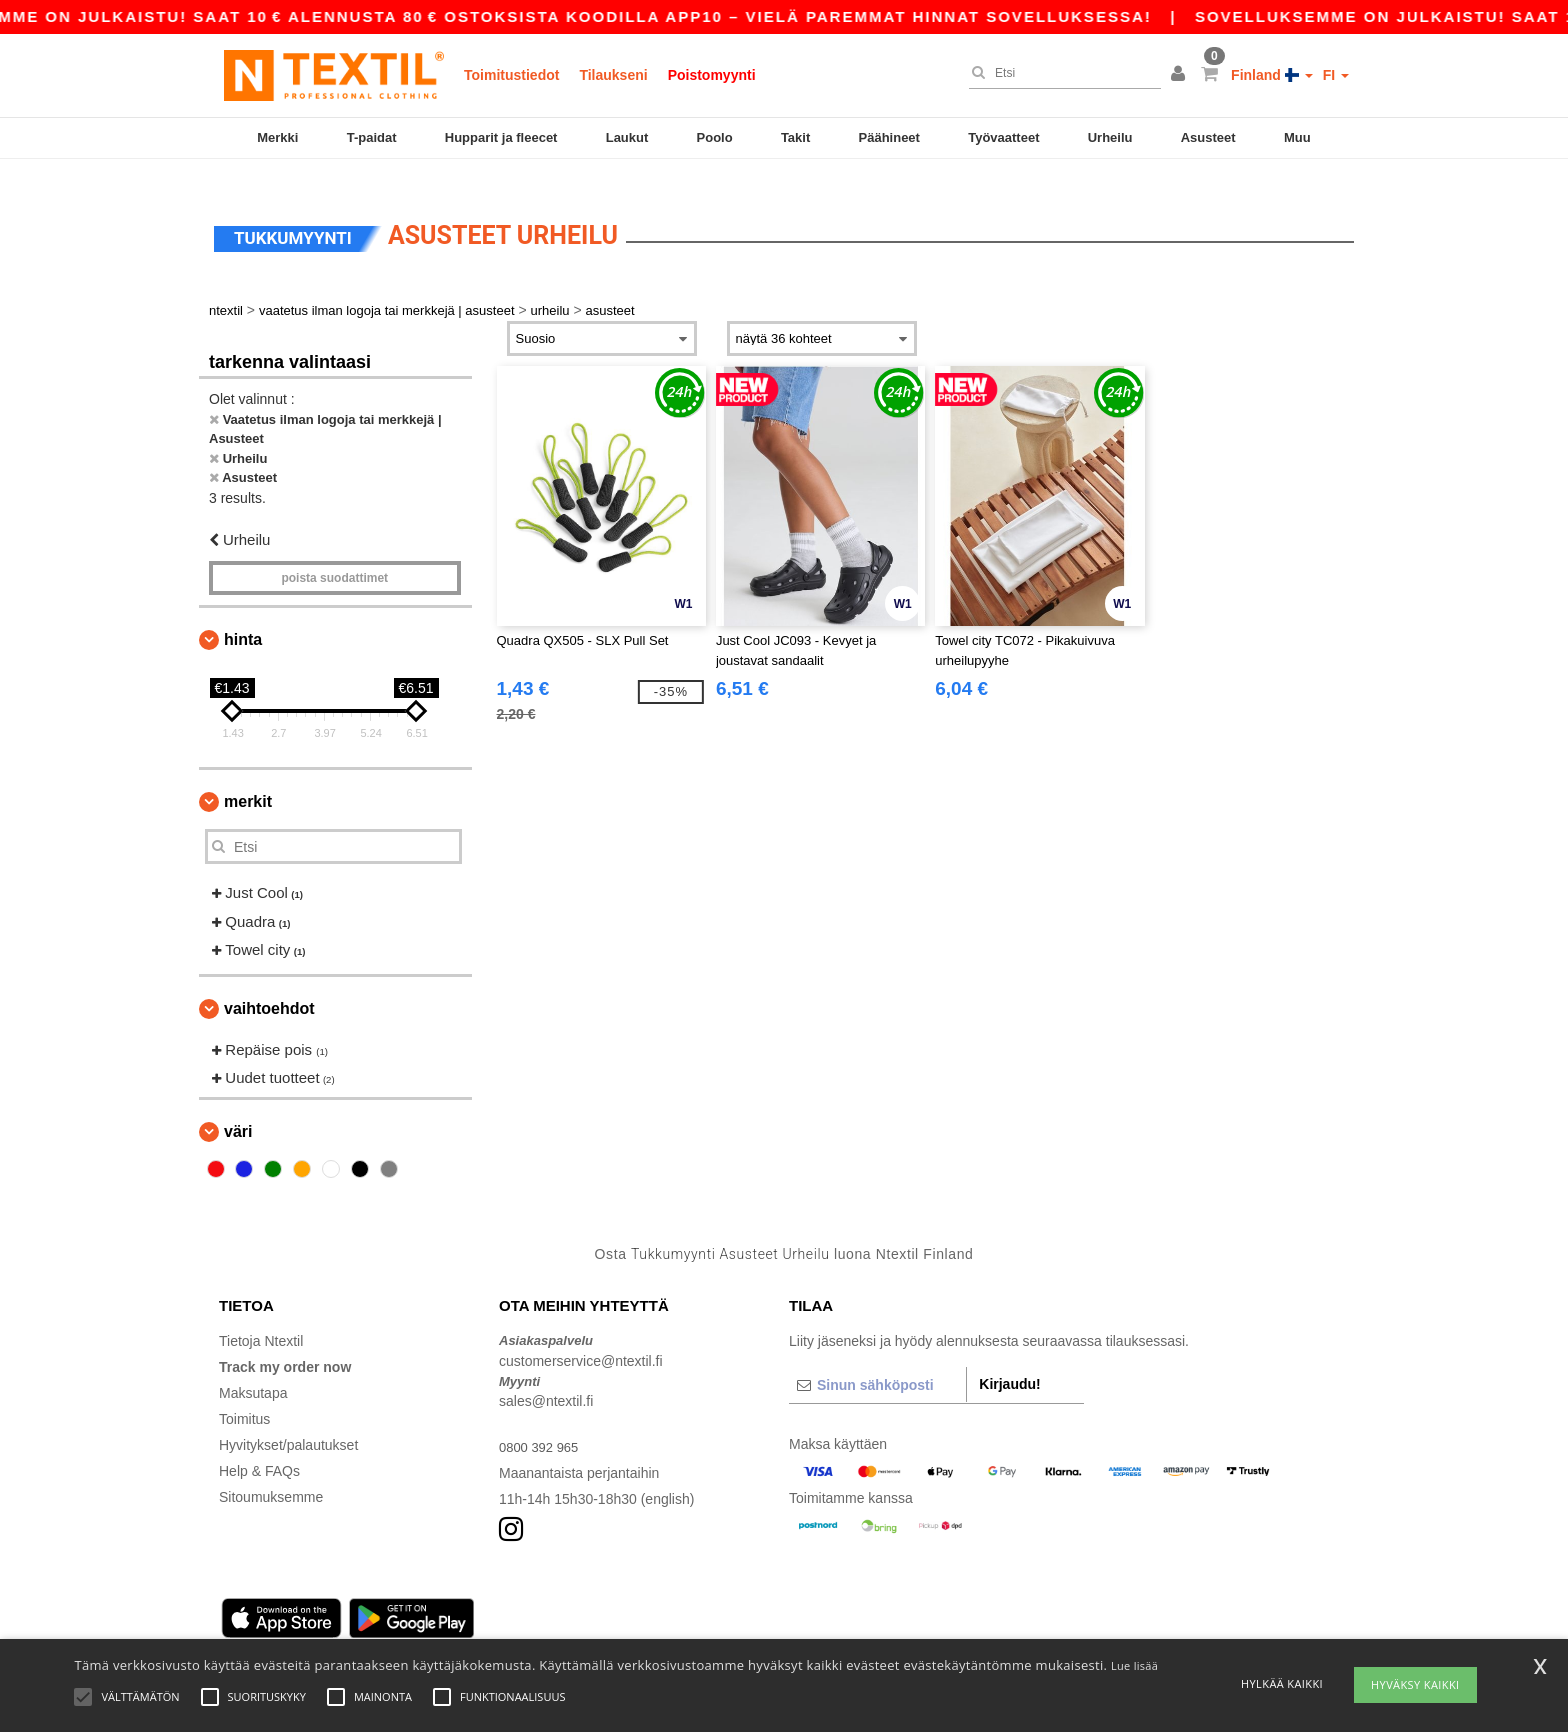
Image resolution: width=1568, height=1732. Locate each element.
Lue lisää (1134, 1665)
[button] (1181, 75)
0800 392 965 (542, 1424)
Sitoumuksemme (271, 1474)
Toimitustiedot (511, 75)
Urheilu (1110, 137)
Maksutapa (253, 1370)
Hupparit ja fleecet (501, 137)
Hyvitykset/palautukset (288, 1422)
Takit (795, 137)
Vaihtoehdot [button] (269, 985)
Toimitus (244, 1396)
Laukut (627, 137)
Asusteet (1208, 137)
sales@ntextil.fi (546, 1378)
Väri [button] (238, 1108)
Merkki (277, 137)
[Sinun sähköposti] (877, 1362)
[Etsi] (1060, 73)
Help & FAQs (259, 1448)
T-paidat (372, 137)
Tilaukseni (613, 75)
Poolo (715, 137)
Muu (1297, 137)
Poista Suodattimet (334, 555)
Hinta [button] (243, 616)
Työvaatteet (1003, 137)
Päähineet (889, 137)
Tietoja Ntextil (261, 1318)
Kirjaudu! (1009, 1361)
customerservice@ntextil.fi (581, 1338)
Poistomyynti (712, 75)
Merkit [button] (248, 778)
